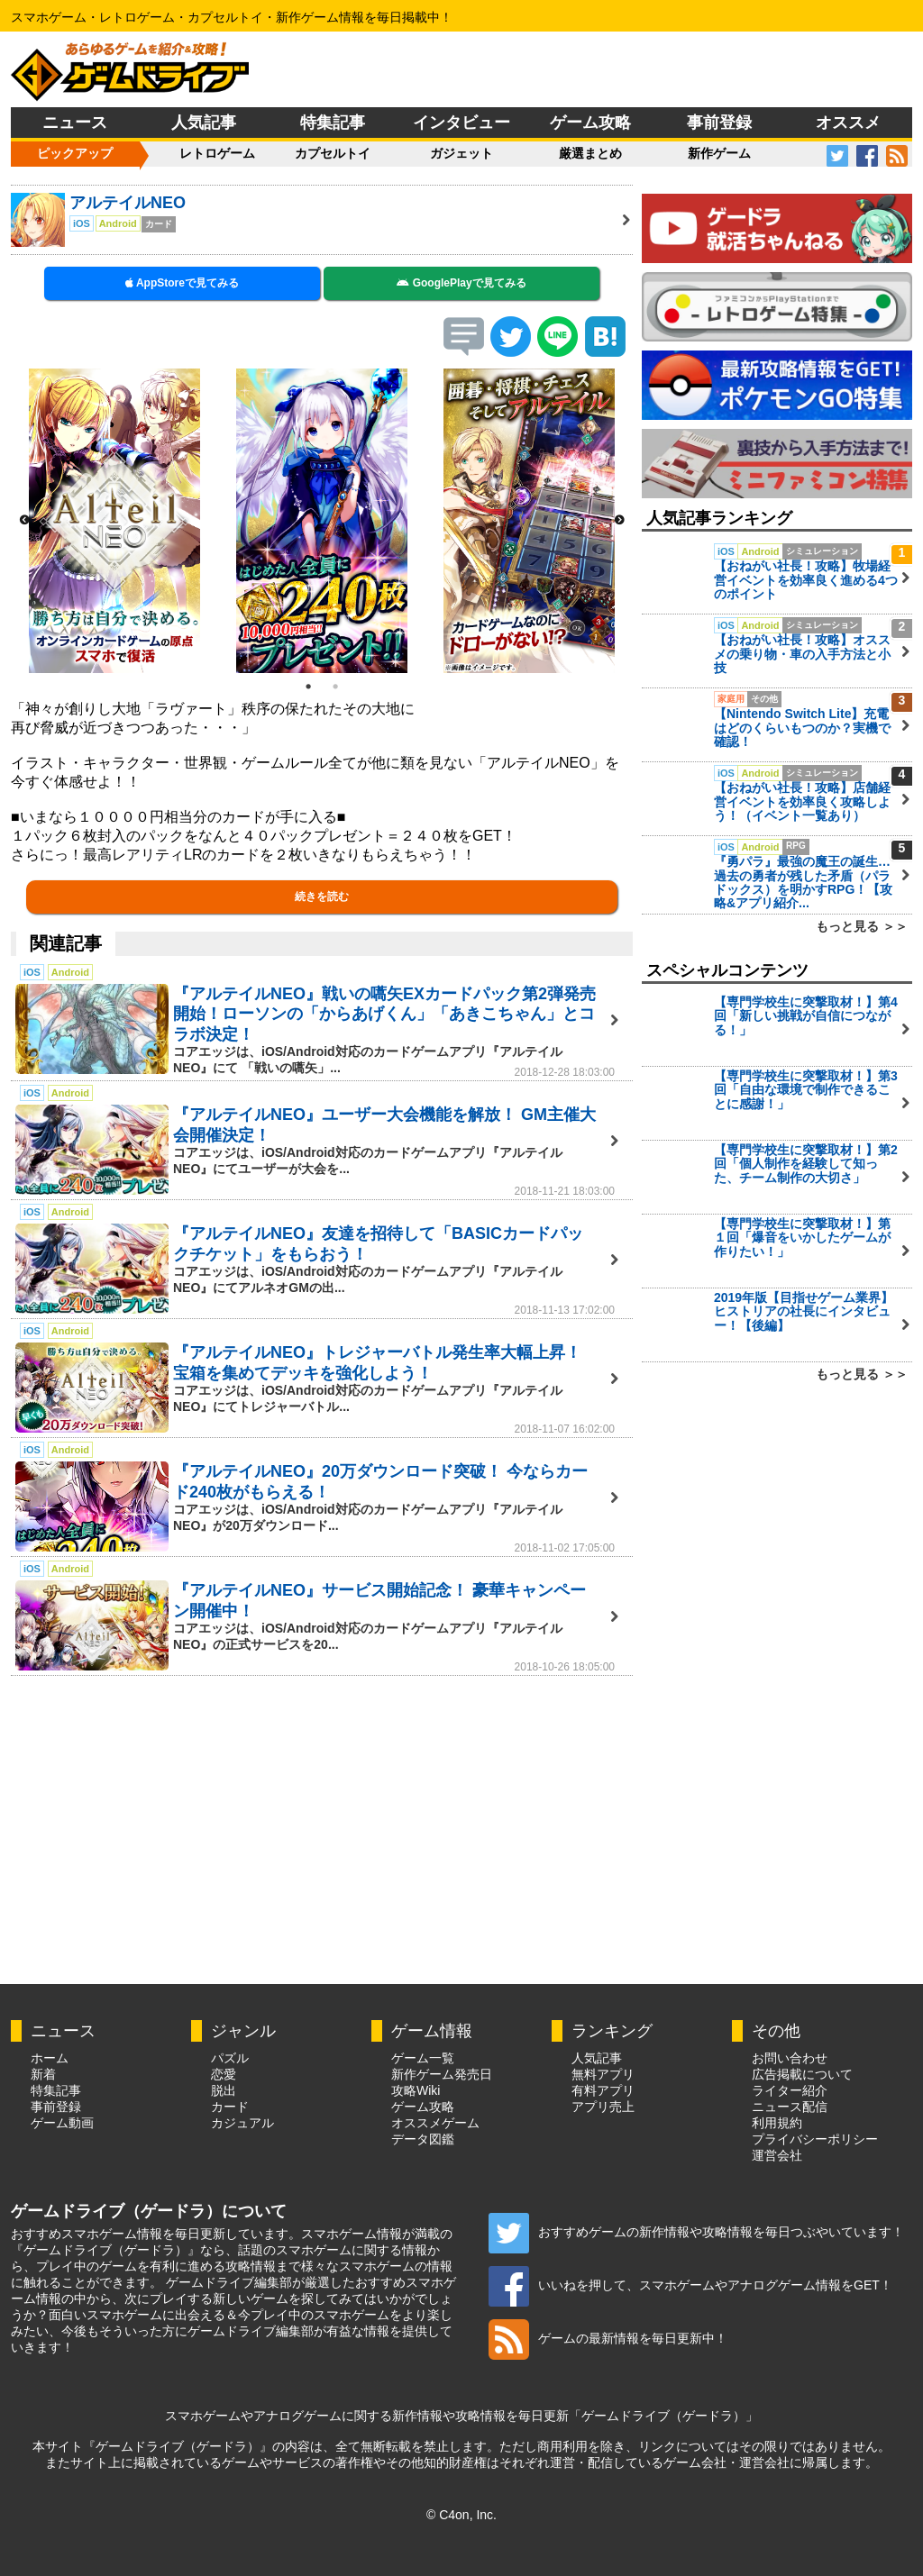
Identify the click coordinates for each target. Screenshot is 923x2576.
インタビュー (461, 123)
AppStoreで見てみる (182, 283)
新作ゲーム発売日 (441, 2074)
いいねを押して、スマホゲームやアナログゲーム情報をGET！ (690, 2285)
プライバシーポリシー (815, 2139)
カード (230, 2106)
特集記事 (332, 123)
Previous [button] (24, 521)
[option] (114, 521)
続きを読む (322, 896)
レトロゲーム (217, 153)
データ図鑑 (422, 2139)
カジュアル (242, 2123)
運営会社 (777, 2155)
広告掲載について (802, 2074)
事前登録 (719, 123)
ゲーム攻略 (590, 123)
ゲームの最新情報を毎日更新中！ (608, 2338)
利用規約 (777, 2123)
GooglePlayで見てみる (461, 283)
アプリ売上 (603, 2106)
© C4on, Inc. (461, 2515)
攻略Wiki (415, 2090)
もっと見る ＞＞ (862, 926)
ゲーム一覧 (422, 2058)
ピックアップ (75, 153)
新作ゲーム (719, 153)
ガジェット (461, 153)
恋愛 (223, 2074)
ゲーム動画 (62, 2123)
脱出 (223, 2090)
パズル (230, 2058)
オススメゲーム (435, 2123)
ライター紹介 (789, 2090)
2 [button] (335, 687)
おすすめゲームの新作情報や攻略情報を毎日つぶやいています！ (696, 2232)
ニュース (74, 123)
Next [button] (619, 521)
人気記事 (203, 123)
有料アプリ (603, 2090)
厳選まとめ (590, 153)
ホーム (50, 2058)
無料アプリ (603, 2074)
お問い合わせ (789, 2058)
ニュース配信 (789, 2106)
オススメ (848, 123)
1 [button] (308, 687)
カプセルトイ (332, 153)
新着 (43, 2074)
